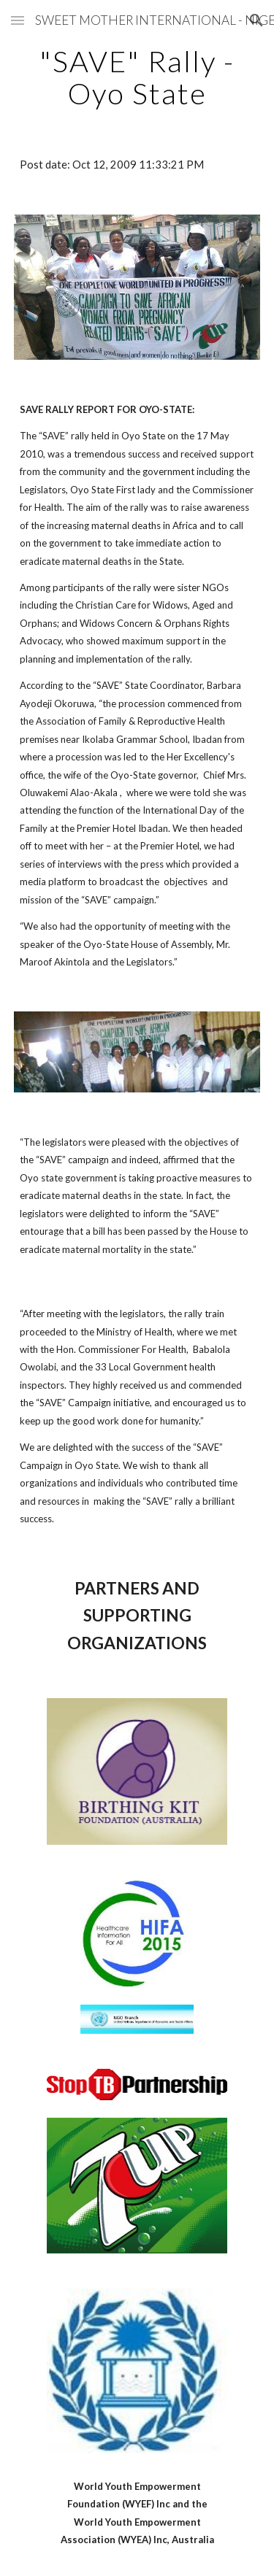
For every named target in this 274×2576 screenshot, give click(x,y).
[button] (17, 20)
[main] (137, 77)
